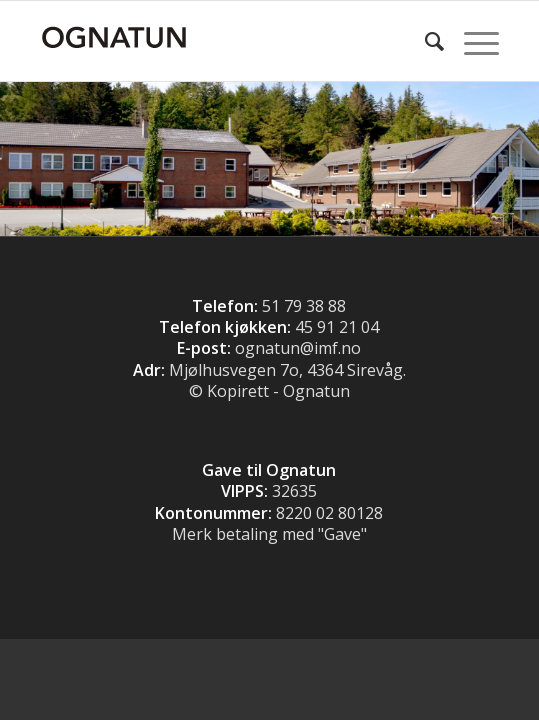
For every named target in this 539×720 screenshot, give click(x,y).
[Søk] (424, 41)
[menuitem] (424, 41)
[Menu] (471, 41)
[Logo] (223, 41)
